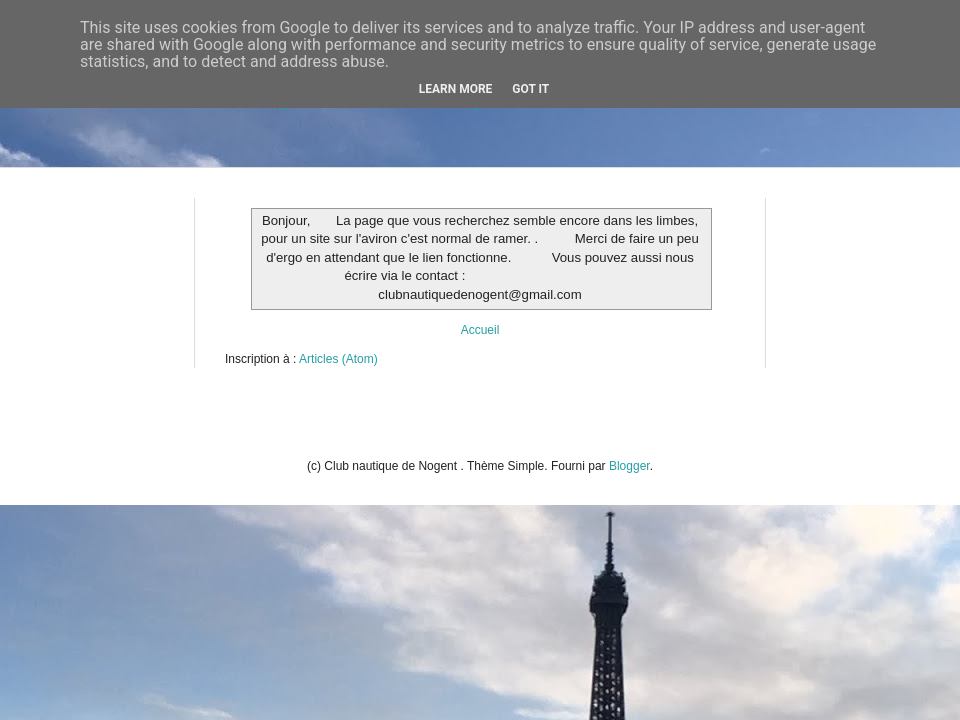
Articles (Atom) (338, 359)
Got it (530, 89)
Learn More (456, 89)
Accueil (480, 330)
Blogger (629, 466)
